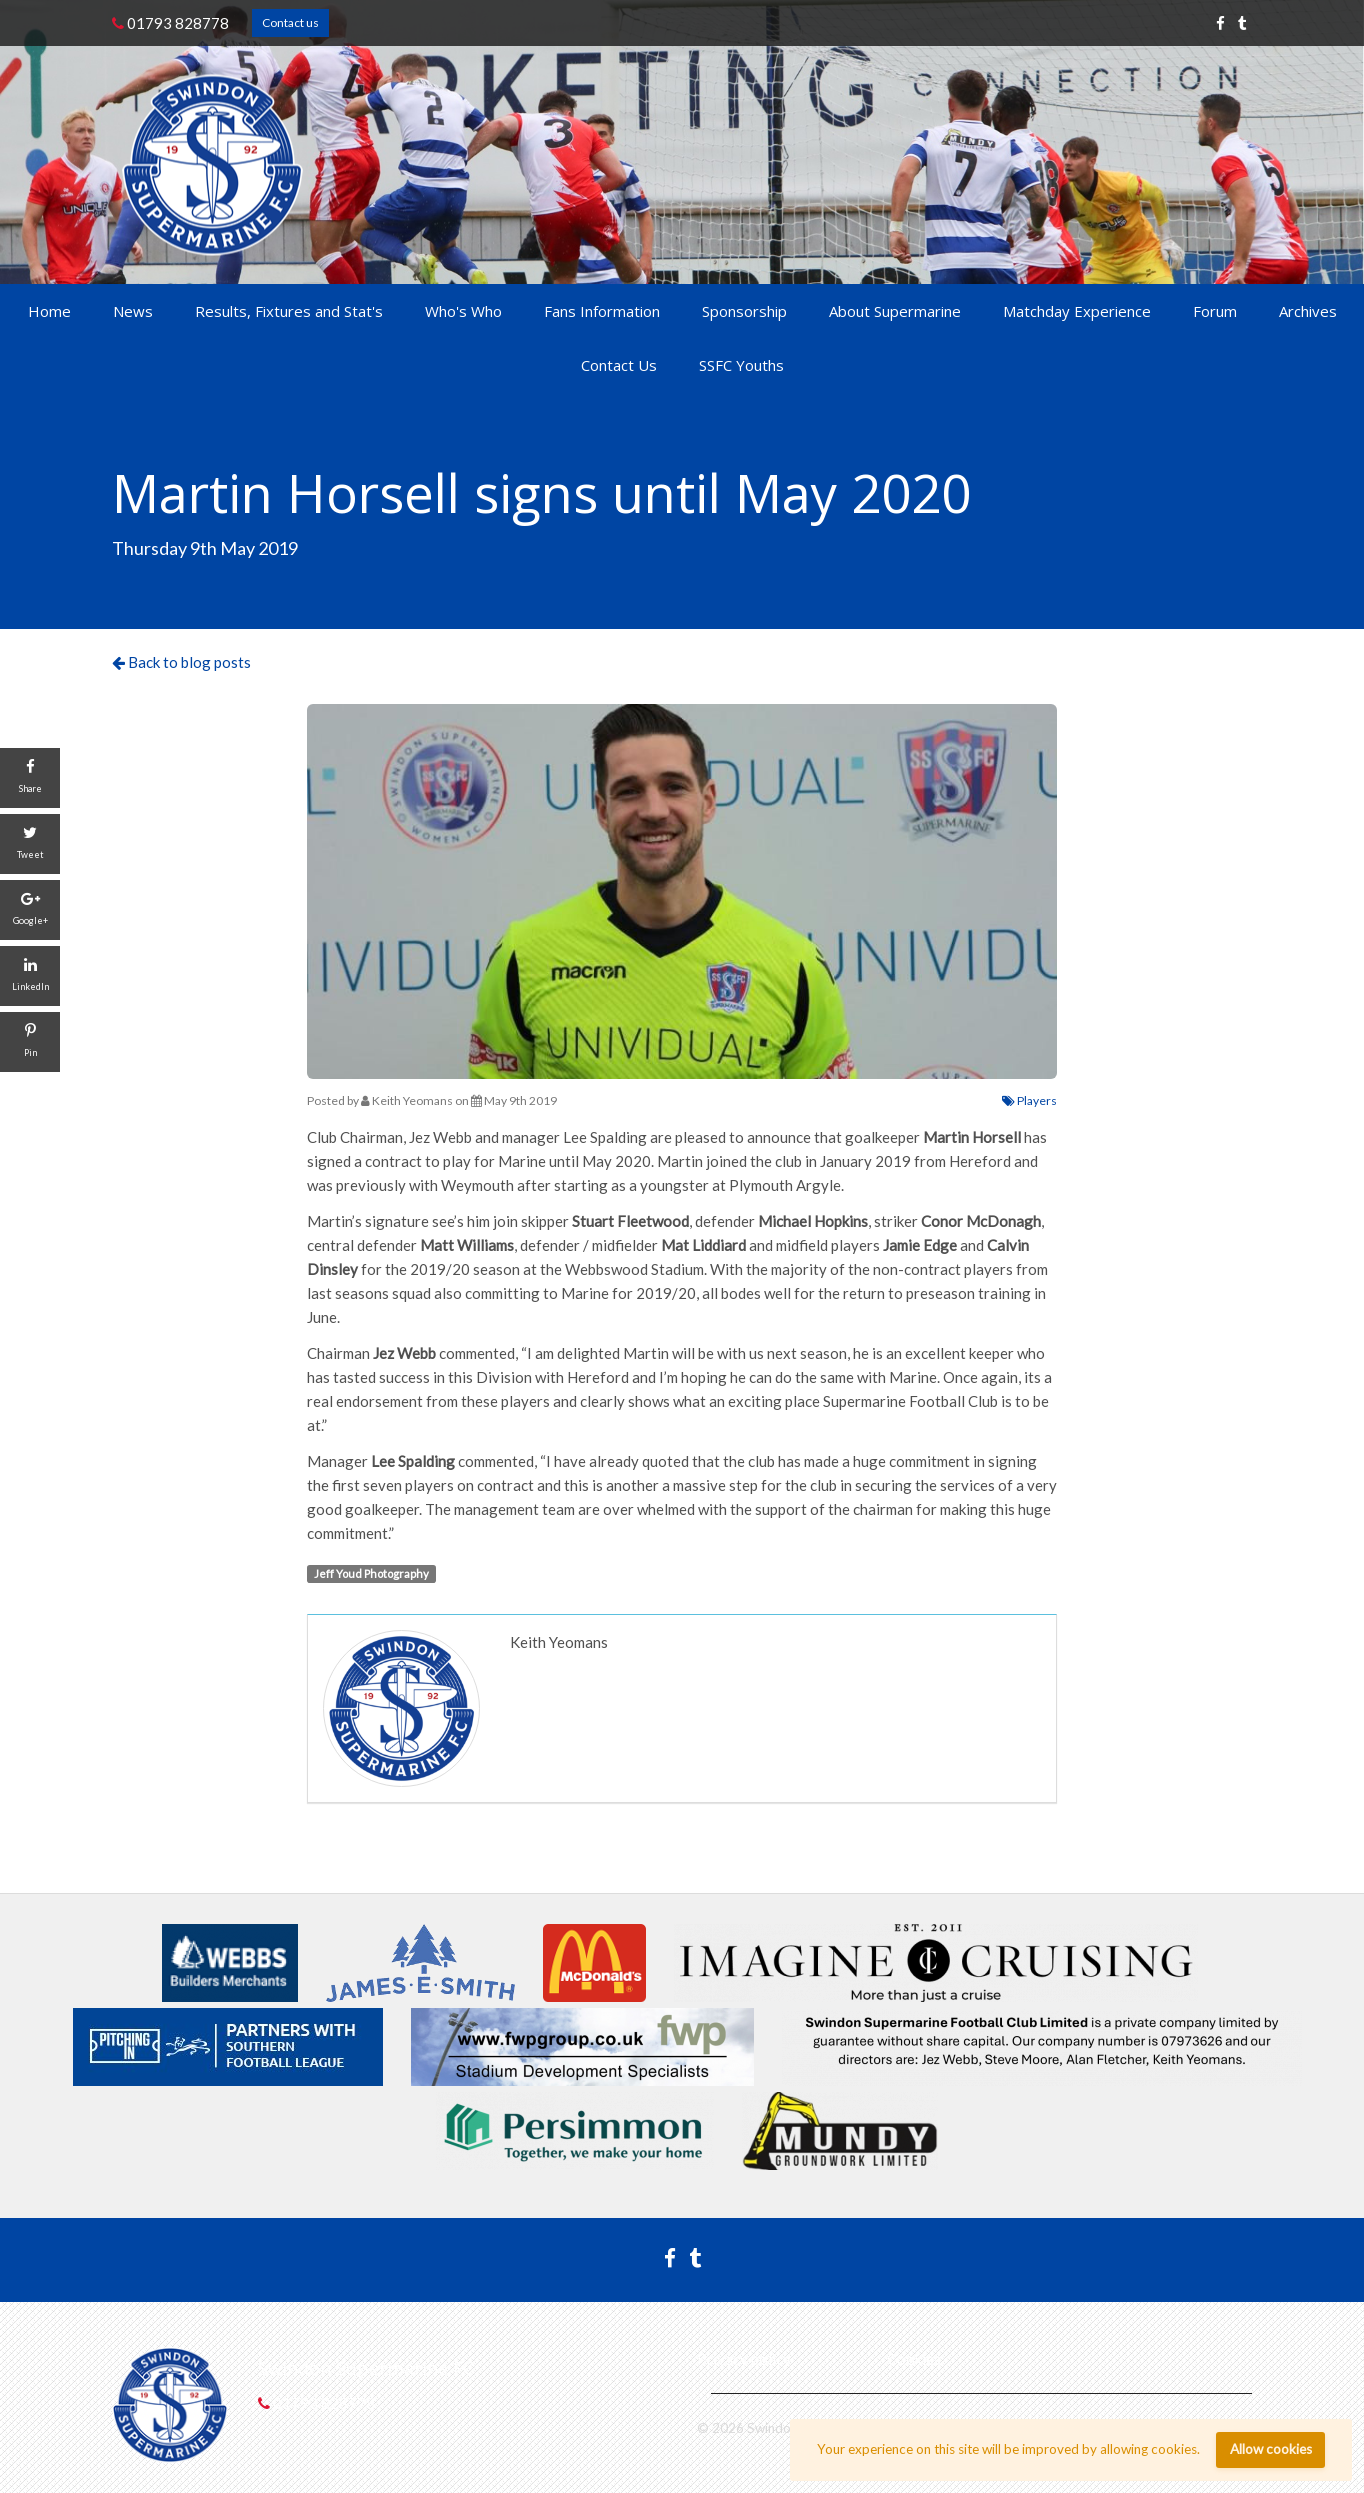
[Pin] (30, 1042)
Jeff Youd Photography (371, 1573)
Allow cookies (1271, 2449)
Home (49, 311)
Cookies (914, 2359)
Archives (1308, 311)
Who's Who (463, 311)
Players (1029, 1100)
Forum (1215, 311)
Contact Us (619, 365)
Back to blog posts (181, 662)
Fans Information (602, 311)
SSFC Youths (741, 365)
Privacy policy (744, 2359)
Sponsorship (744, 311)
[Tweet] (30, 844)
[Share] (30, 778)
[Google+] (30, 910)
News (133, 311)
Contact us (290, 22)
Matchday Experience (1077, 311)
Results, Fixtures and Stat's (289, 311)
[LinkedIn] (30, 976)
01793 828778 (170, 23)
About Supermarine (895, 311)
